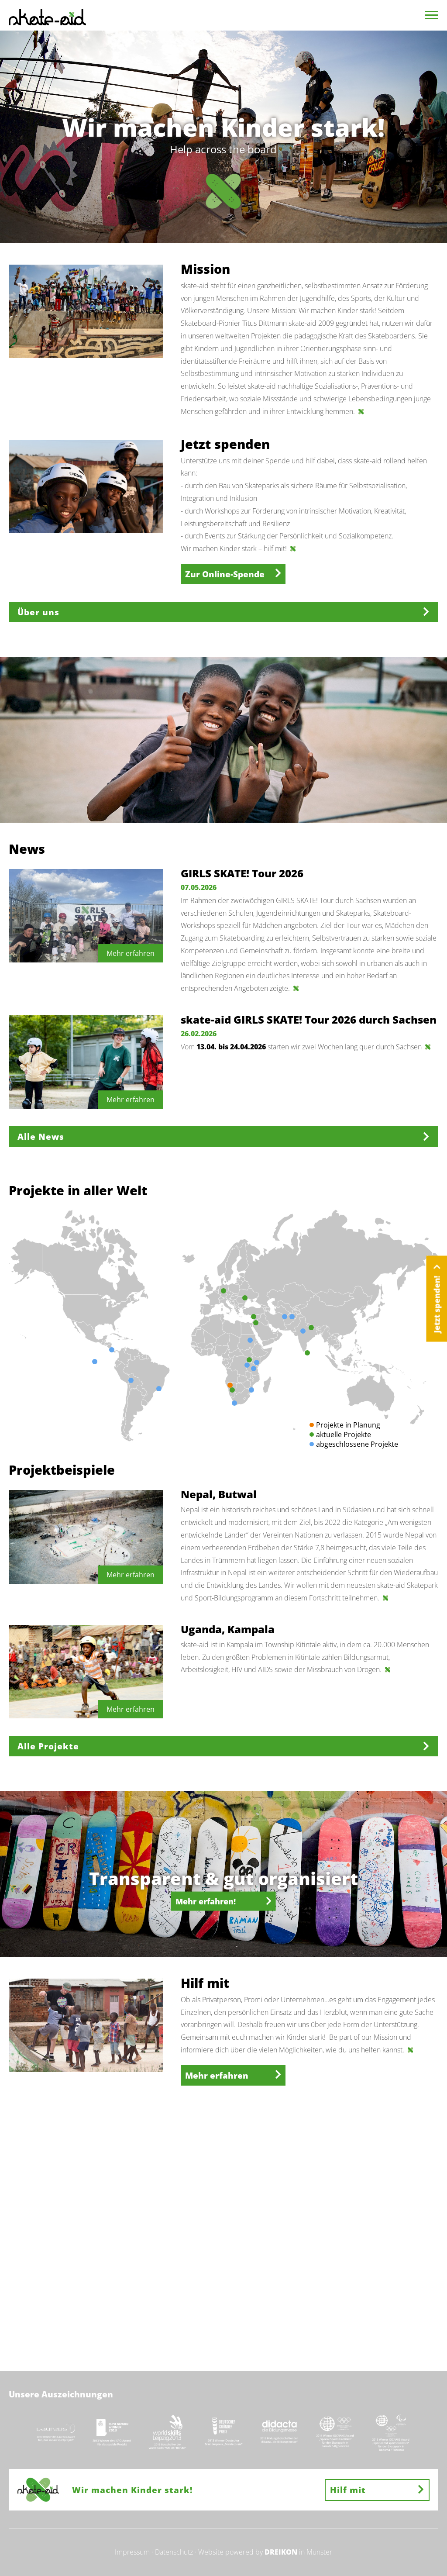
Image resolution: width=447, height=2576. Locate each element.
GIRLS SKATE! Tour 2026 (242, 873)
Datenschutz (174, 2552)
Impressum (132, 2552)
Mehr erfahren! (223, 1901)
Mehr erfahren (233, 2075)
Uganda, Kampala (228, 1629)
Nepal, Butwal (219, 1494)
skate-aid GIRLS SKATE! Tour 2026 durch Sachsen (309, 1019)
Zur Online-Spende (233, 574)
